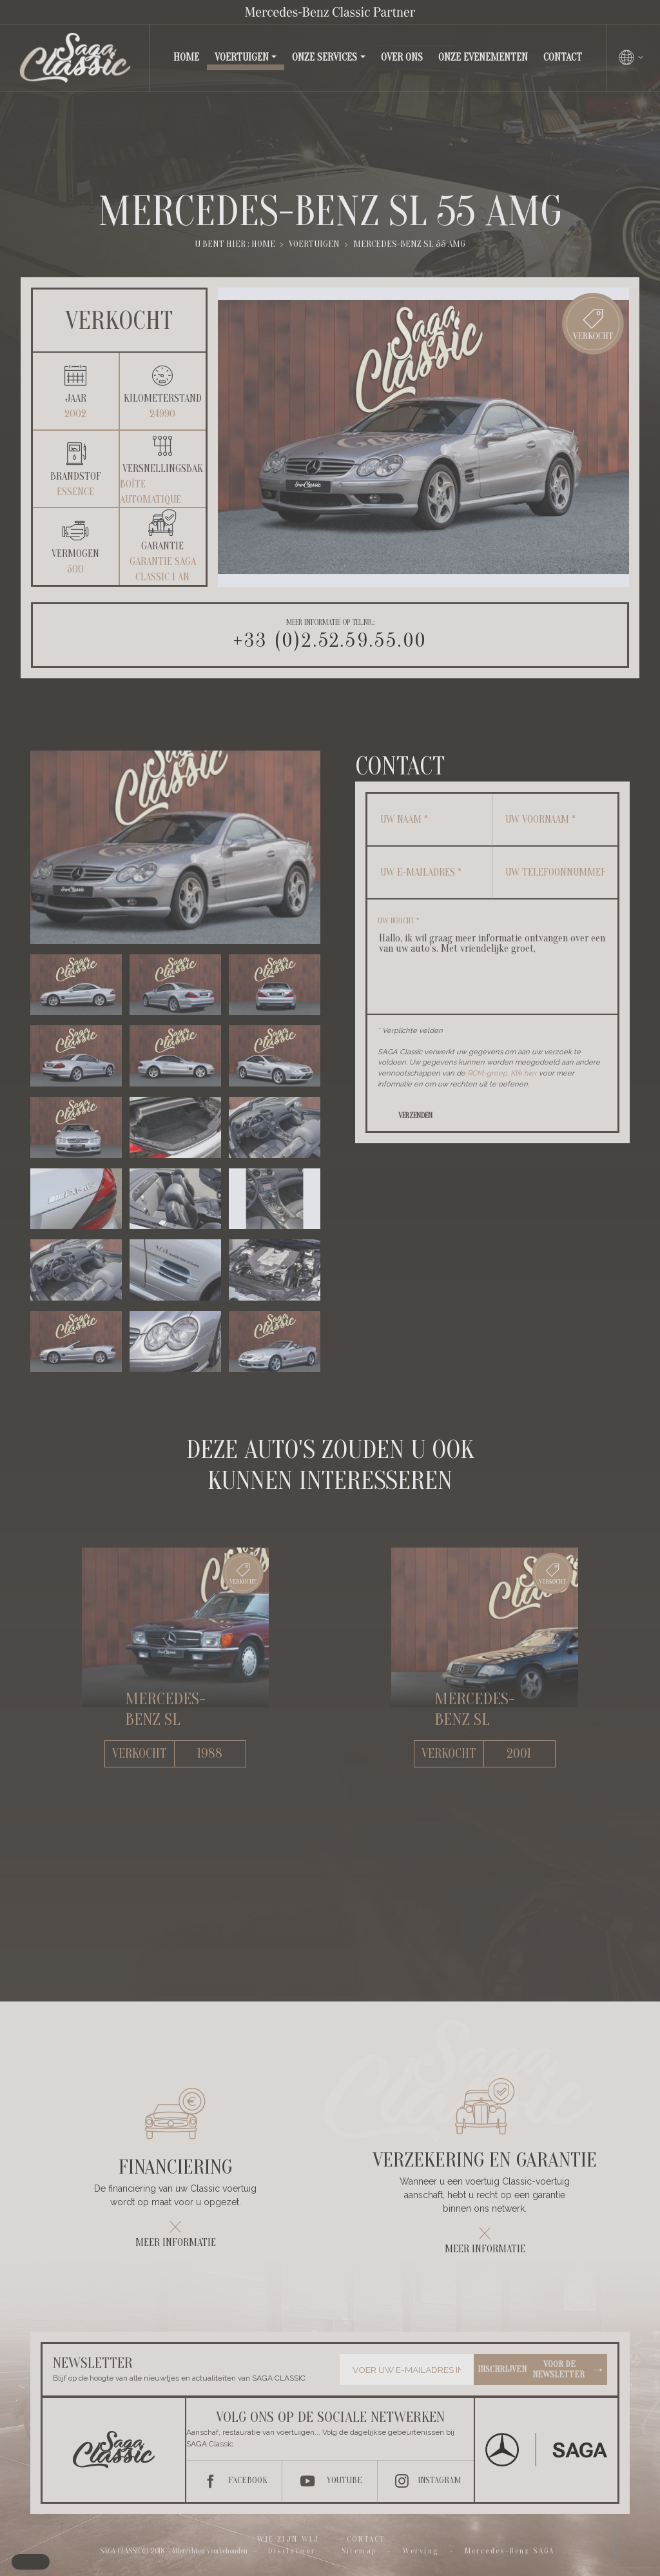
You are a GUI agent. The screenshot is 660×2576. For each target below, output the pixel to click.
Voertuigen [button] (242, 57)
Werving (421, 2550)
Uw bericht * (398, 920)
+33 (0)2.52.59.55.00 (330, 640)
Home (188, 56)
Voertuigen (314, 244)
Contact (562, 57)
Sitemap (359, 2550)
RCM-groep (487, 1072)
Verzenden (415, 1115)
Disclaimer (291, 2550)
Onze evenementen (483, 57)
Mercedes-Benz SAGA (510, 2550)
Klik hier (523, 1072)
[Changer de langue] (632, 57)
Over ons (402, 57)
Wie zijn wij (288, 2539)
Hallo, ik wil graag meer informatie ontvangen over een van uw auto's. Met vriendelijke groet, (492, 964)
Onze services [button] (324, 57)
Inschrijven (541, 2369)
